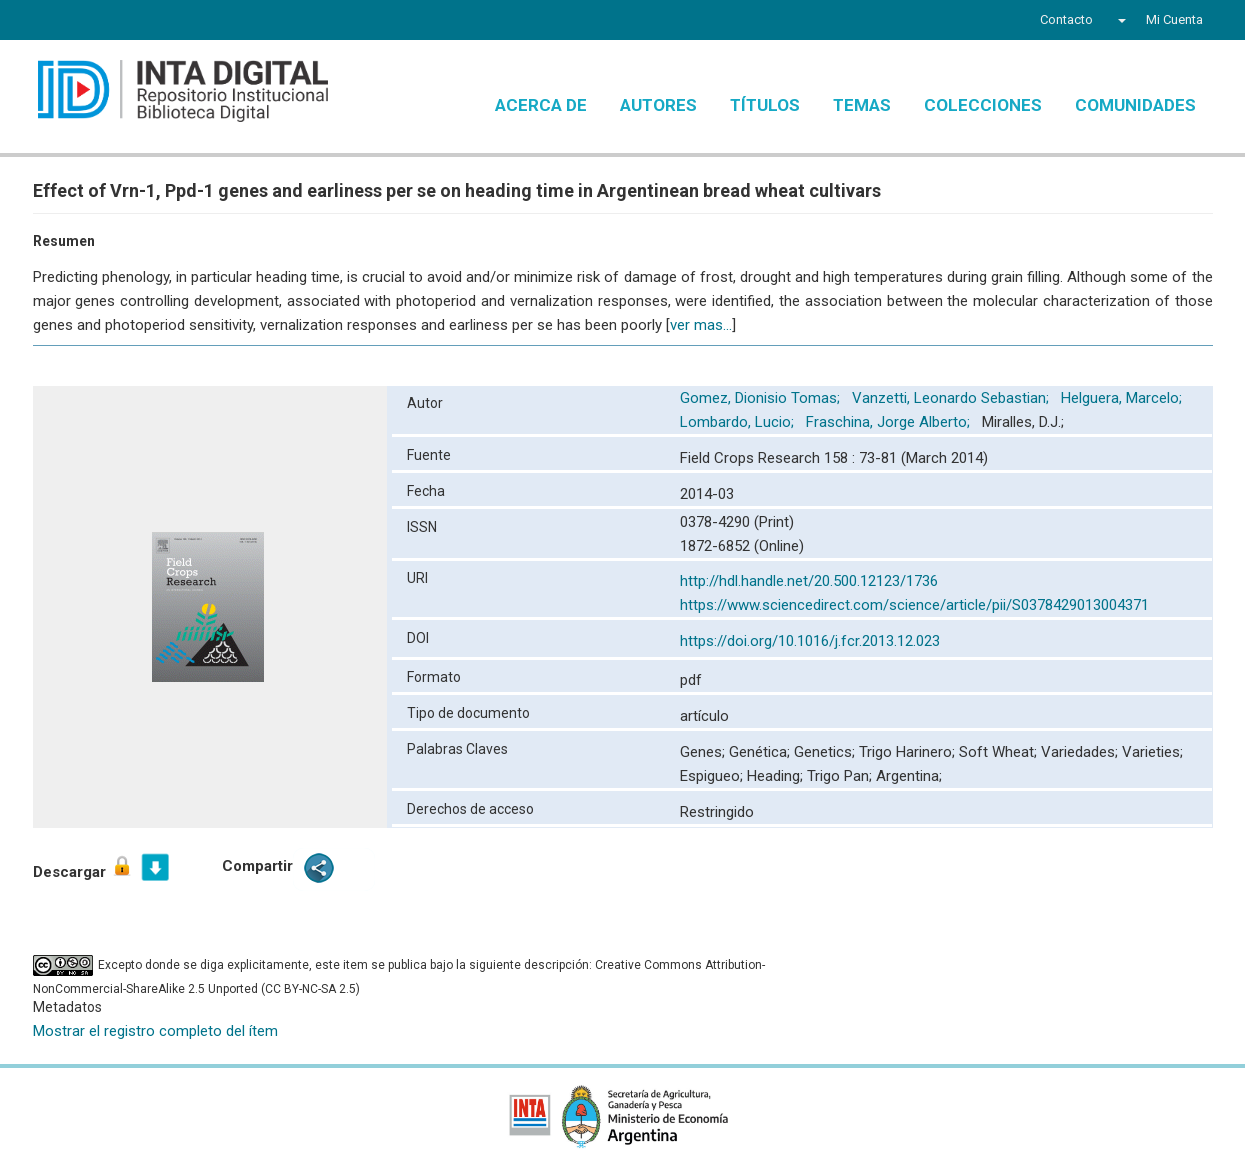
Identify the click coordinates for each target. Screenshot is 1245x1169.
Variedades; (1081, 752)
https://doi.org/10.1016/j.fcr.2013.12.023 (810, 641)
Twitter (79, 22)
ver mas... (701, 325)
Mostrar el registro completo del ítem (155, 1031)
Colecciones (983, 105)
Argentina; (909, 776)
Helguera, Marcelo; (1123, 398)
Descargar (83, 867)
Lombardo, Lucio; (739, 422)
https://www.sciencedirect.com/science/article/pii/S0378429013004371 (914, 605)
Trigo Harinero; (909, 752)
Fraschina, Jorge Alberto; (890, 422)
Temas (862, 105)
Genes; (704, 752)
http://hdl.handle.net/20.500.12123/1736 (809, 581)
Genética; (761, 752)
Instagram (156, 22)
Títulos (765, 105)
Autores (658, 105)
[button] (1119, 20)
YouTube (117, 22)
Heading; (777, 776)
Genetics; (826, 752)
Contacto (1066, 19)
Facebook (45, 22)
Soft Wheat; (1000, 752)
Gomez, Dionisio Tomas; (762, 398)
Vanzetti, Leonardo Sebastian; (952, 398)
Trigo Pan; (841, 776)
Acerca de (541, 105)
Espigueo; (713, 776)
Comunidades (1135, 105)
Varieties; (1152, 752)
